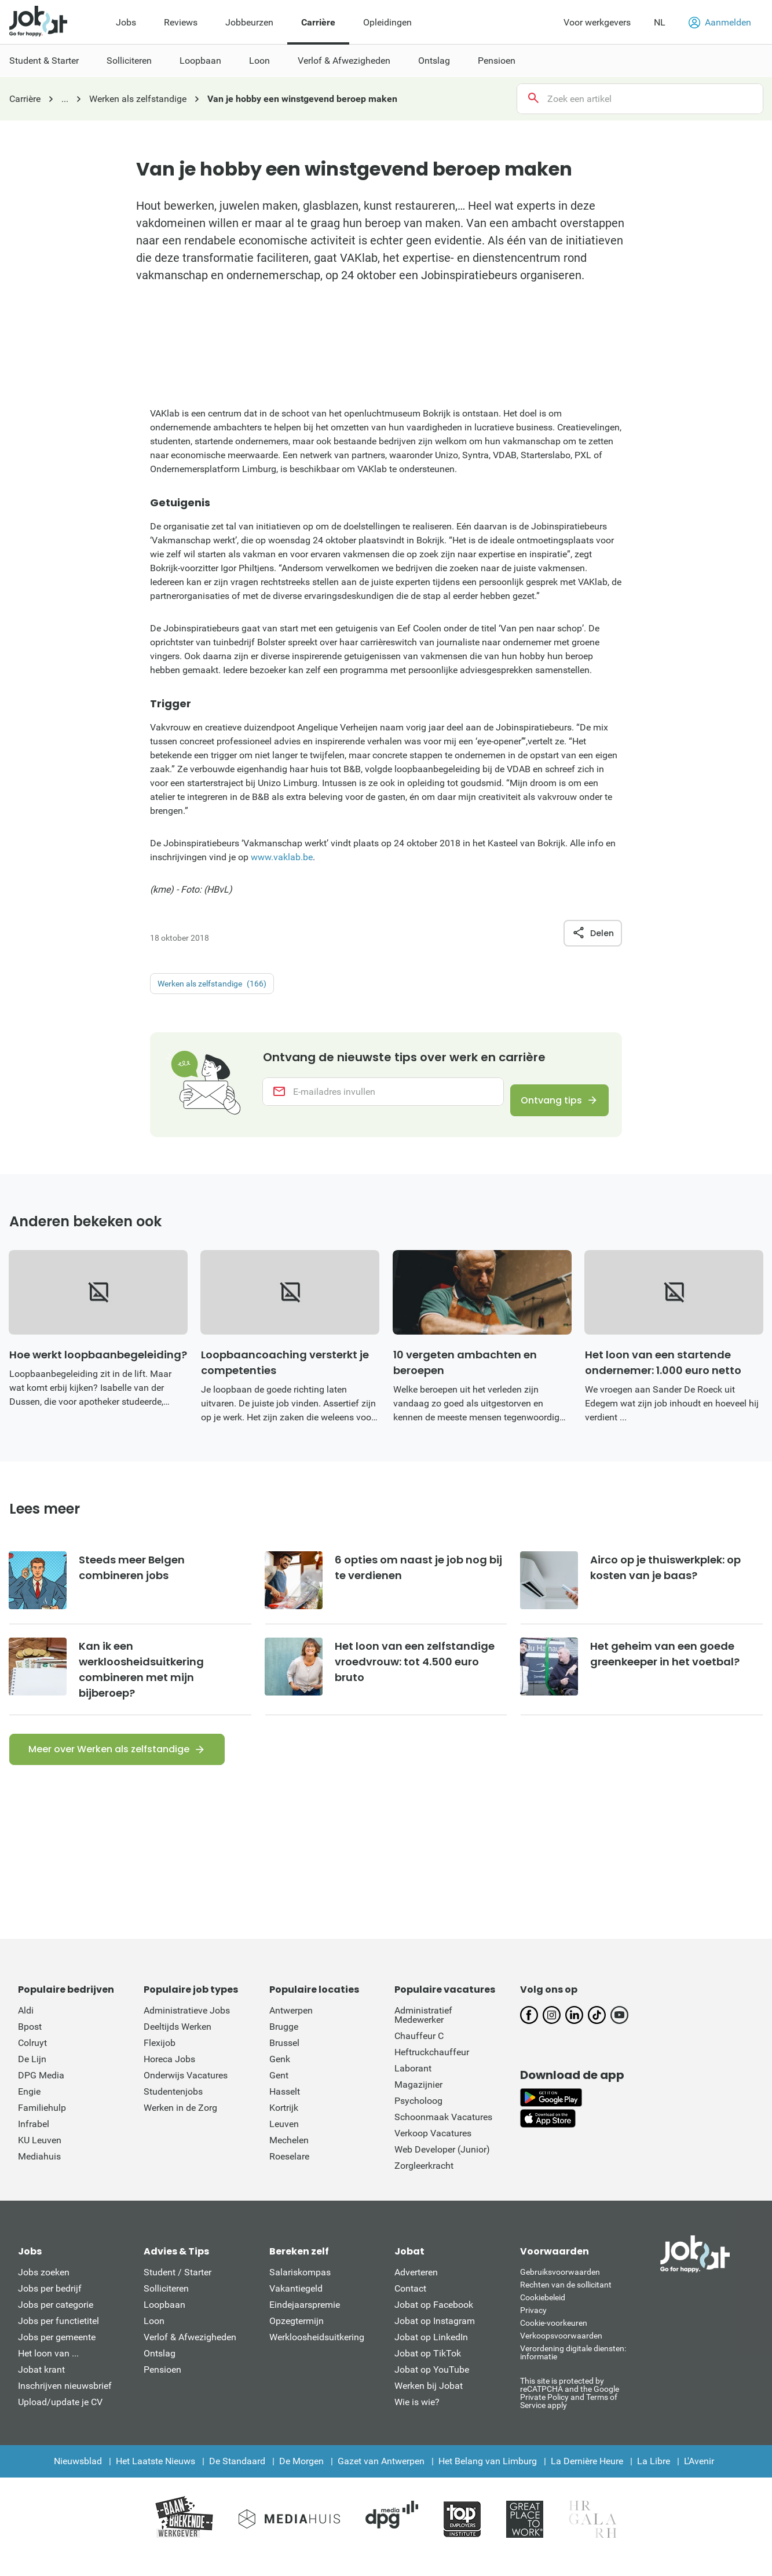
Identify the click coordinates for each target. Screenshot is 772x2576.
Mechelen (289, 2158)
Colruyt (32, 2060)
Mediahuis (39, 2174)
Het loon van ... (48, 2371)
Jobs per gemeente (57, 2355)
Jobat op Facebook (433, 2322)
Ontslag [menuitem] (434, 60)
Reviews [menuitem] (180, 22)
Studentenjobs (173, 2109)
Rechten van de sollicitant (566, 2302)
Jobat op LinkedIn (431, 2355)
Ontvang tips (541, 1103)
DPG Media (41, 2093)
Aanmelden (720, 22)
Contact (410, 2306)
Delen (593, 933)
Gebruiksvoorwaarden (560, 2289)
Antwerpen (291, 2028)
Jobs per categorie (55, 2322)
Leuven (284, 2141)
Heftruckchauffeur (431, 2070)
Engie (29, 2109)
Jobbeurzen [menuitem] (249, 22)
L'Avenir (699, 2478)
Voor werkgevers (597, 22)
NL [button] (659, 22)
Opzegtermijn (296, 2338)
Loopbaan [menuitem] (200, 60)
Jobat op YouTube (431, 2387)
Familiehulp (42, 2125)
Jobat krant (41, 2387)
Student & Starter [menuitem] (44, 60)
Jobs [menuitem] (126, 22)
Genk (279, 2076)
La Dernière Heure (587, 2478)
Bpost (30, 2044)
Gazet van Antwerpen (381, 2478)
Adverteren (416, 2290)
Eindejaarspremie (304, 2322)
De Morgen (301, 2478)
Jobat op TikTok (427, 2371)
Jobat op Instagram (434, 2338)
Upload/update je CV (60, 2419)
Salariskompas (300, 2290)
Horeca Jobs (169, 2076)
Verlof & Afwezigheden (190, 2355)
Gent (278, 2093)
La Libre (653, 2478)
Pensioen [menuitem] (496, 60)
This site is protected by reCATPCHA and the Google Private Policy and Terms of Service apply (569, 2410)
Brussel (284, 2060)
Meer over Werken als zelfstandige (108, 1767)
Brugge (283, 2044)
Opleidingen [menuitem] (387, 22)
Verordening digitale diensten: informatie (573, 2370)
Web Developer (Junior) (442, 2167)
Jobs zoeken (43, 2290)
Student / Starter (177, 2290)
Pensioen (162, 2387)
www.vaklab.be (282, 857)
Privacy (533, 2328)
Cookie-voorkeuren (553, 2340)
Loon (154, 2338)
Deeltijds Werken (177, 2044)
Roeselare (289, 2174)
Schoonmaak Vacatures (443, 2134)
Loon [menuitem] (259, 60)
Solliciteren (166, 2306)
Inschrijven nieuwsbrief (65, 2403)
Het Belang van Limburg (487, 2478)
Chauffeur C (419, 2053)
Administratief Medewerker (423, 2033)
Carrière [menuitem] (318, 22)
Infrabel (33, 2141)
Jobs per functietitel (58, 2338)
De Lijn (32, 2076)
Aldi (26, 2028)
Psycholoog (418, 2118)
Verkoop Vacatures (432, 2151)
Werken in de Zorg (180, 2125)
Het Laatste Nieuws (155, 2478)
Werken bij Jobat (428, 2403)
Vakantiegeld (296, 2306)
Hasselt (284, 2109)
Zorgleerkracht (423, 2183)
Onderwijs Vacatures (186, 2093)
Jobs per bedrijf (50, 2306)
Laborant (412, 2086)
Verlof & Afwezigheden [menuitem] (344, 60)
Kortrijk (283, 2125)
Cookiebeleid (542, 2315)
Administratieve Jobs (187, 2028)
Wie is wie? (417, 2419)
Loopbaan (164, 2322)
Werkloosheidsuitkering (316, 2355)
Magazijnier (418, 2102)
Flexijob (159, 2060)
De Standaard (237, 2478)
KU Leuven (39, 2158)
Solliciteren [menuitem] (129, 60)
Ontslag (159, 2371)
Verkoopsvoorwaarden (561, 2353)
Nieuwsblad (78, 2478)
